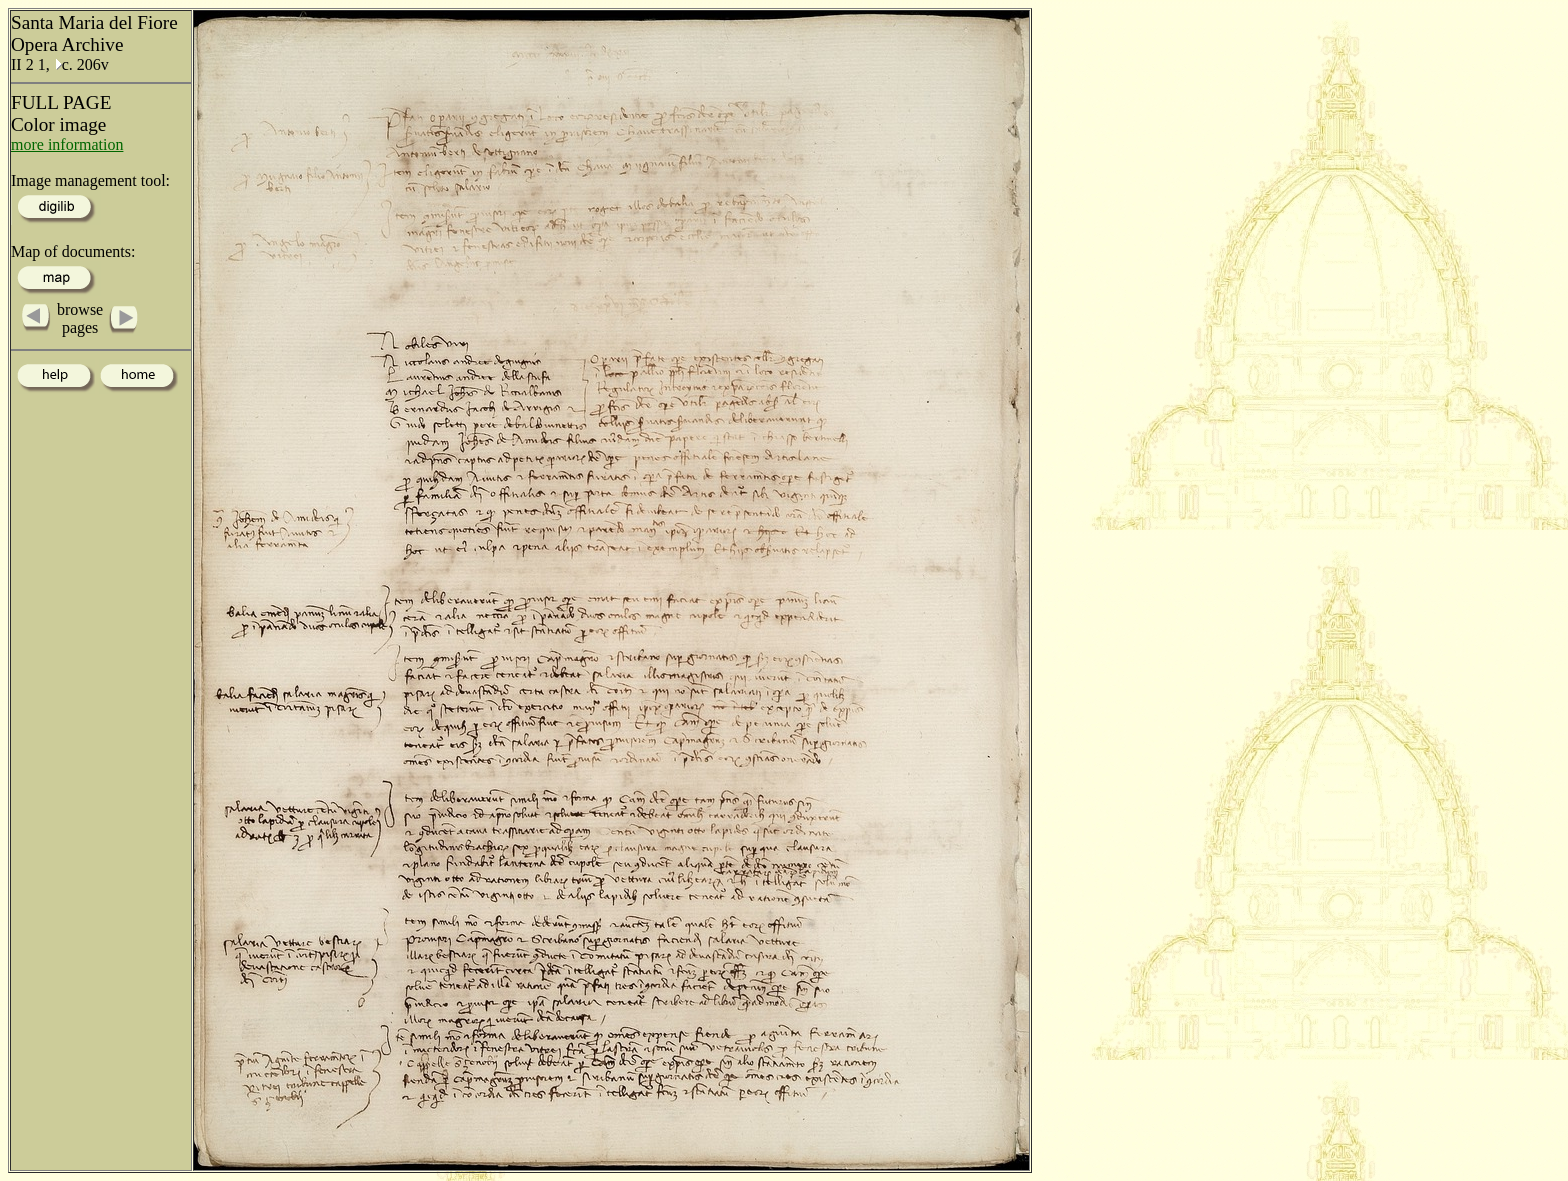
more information (67, 144)
